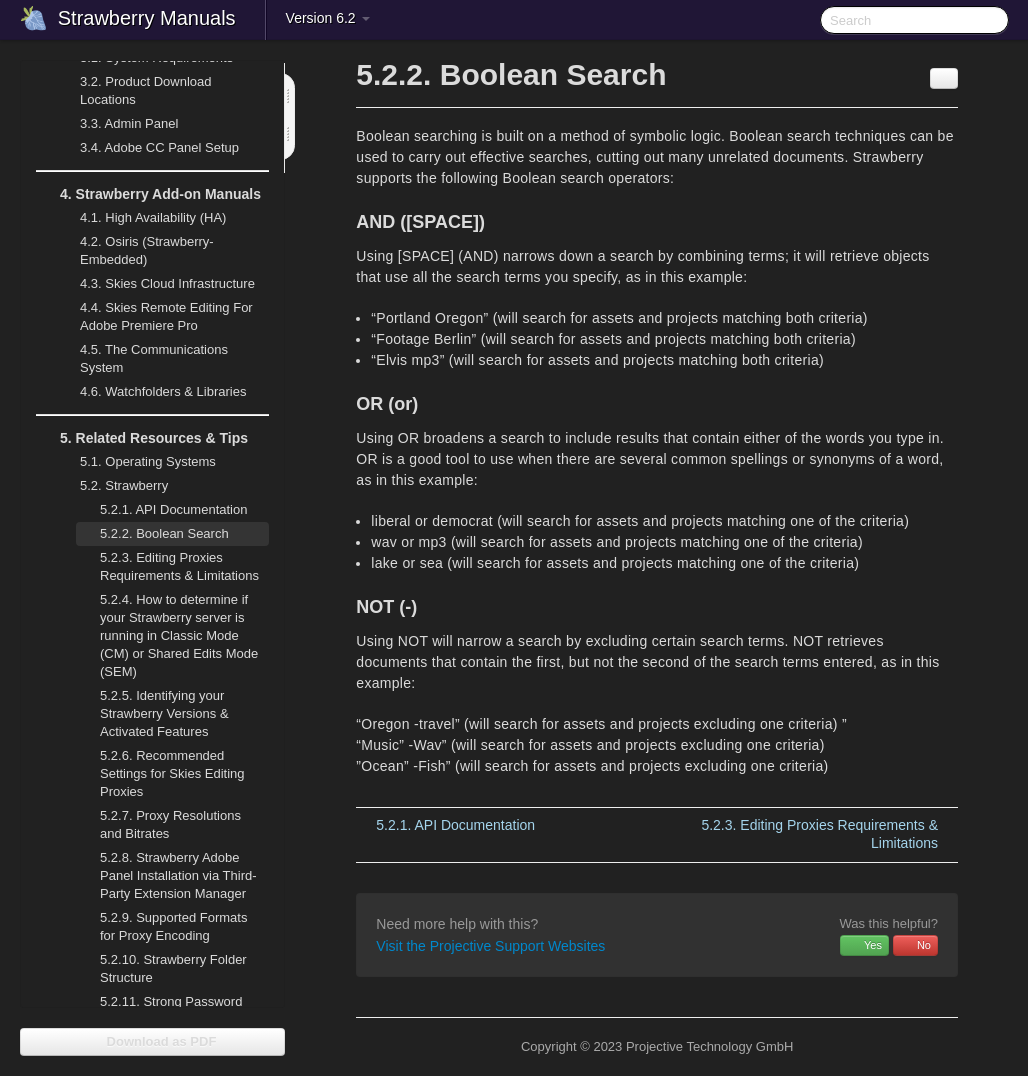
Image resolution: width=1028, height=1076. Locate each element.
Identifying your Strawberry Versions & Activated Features (164, 713)
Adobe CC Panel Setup (147, 148)
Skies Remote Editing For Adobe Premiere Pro (154, 314)
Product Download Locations (146, 90)
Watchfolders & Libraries (163, 391)
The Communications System (154, 358)
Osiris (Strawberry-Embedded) (147, 250)
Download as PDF (152, 1041)
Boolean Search (164, 533)
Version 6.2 (328, 18)
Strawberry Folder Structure (173, 968)
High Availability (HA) (141, 218)
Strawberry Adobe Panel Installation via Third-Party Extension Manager (178, 875)
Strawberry (112, 486)
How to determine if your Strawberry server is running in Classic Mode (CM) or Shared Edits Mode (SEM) (179, 635)
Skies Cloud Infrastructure (155, 284)
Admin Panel (117, 124)
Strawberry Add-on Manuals (148, 194)
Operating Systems (136, 462)
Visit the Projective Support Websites (490, 946)
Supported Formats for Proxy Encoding (173, 926)
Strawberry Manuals (147, 18)
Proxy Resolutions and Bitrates (170, 824)
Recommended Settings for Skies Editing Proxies (172, 773)
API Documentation (173, 509)
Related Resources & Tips (142, 438)
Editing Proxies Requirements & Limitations (179, 566)
